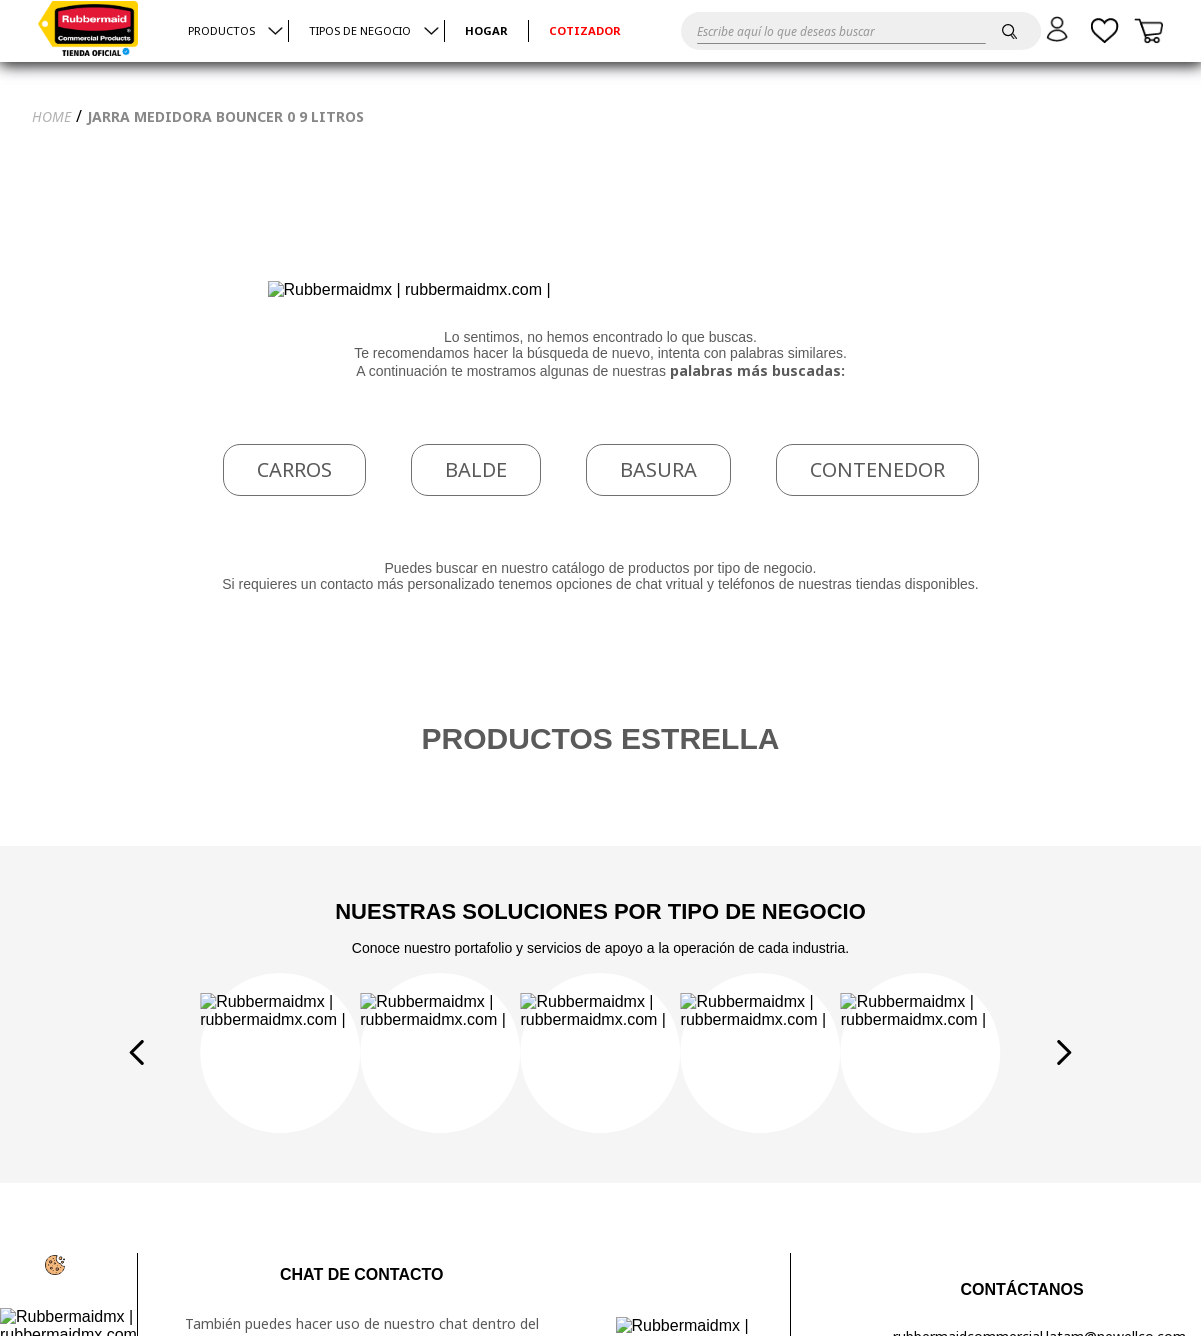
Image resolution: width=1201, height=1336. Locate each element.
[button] (1060, 29)
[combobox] (841, 31)
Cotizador (585, 31)
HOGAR (486, 31)
